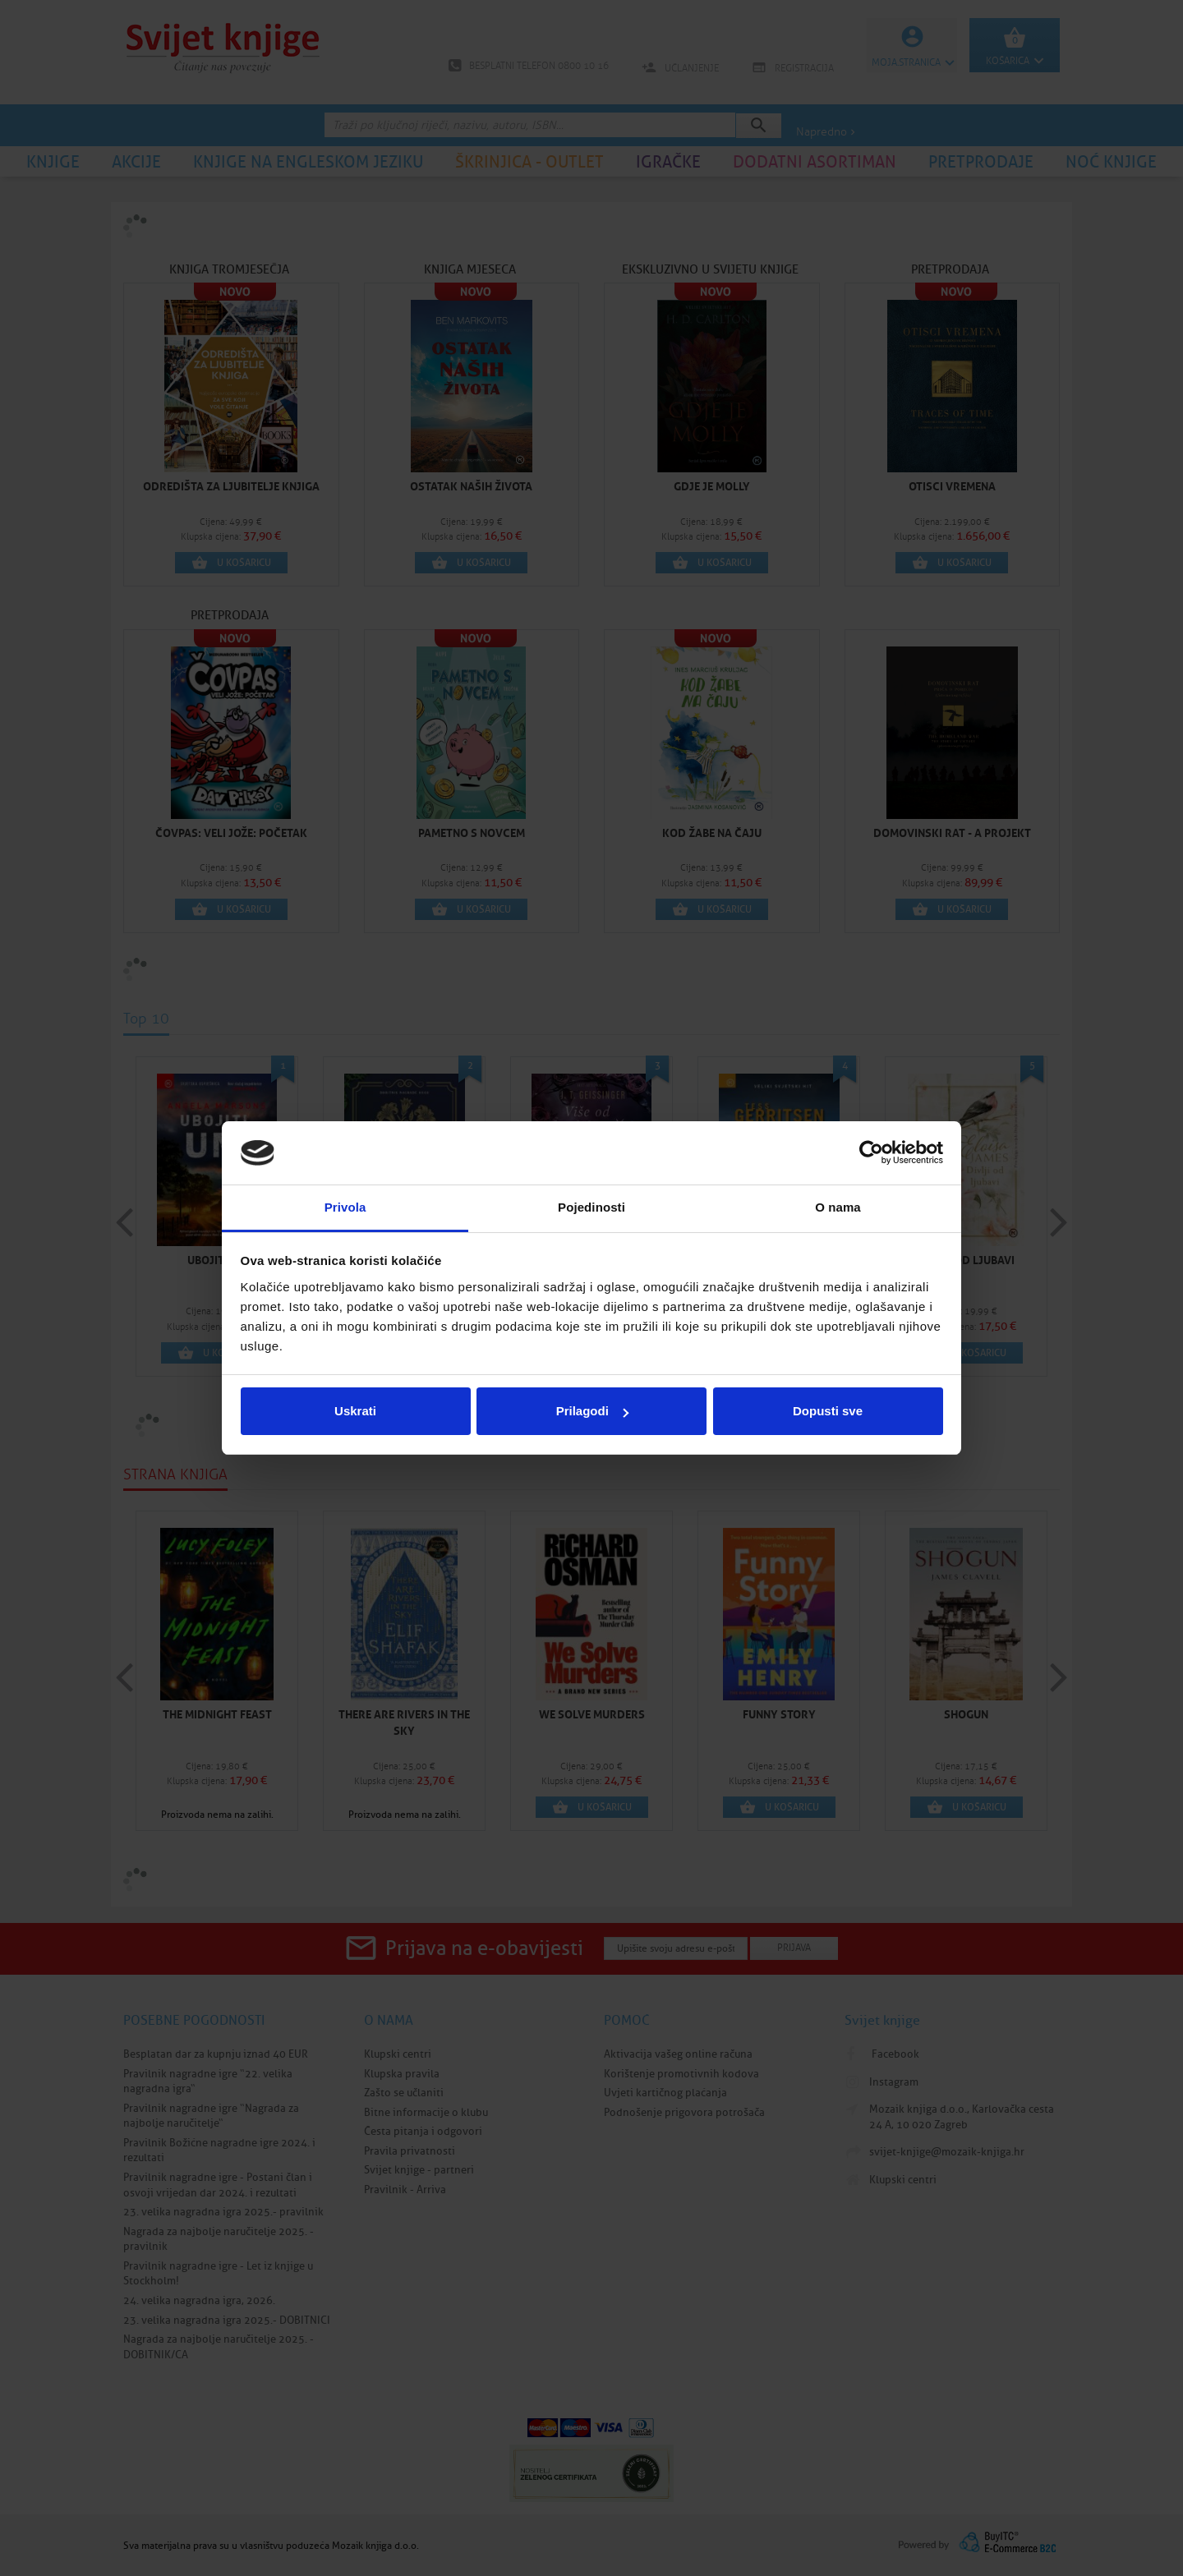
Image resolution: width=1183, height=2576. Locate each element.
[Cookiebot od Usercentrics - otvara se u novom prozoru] (871, 1153)
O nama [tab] (838, 1207)
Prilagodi (592, 1411)
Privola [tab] (345, 1207)
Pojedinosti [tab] (591, 1207)
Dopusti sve (828, 1411)
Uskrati (355, 1411)
